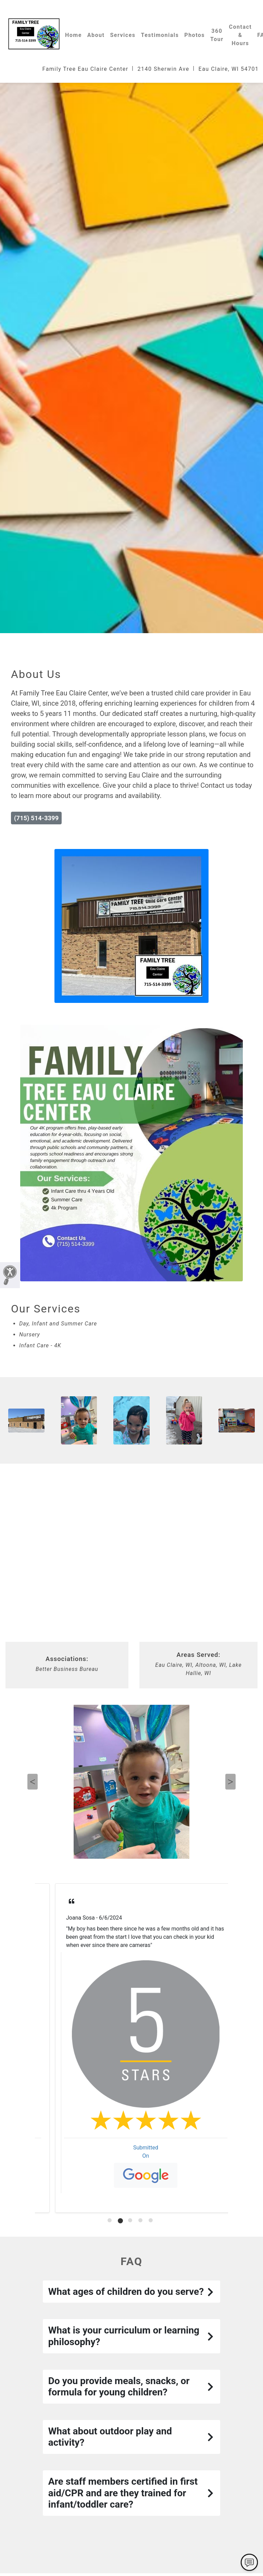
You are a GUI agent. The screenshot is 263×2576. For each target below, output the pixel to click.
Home (73, 35)
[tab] (110, 2220)
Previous (32, 1782)
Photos (194, 35)
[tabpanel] (131, 2048)
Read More (65, 1945)
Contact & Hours (240, 35)
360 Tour (216, 35)
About (96, 35)
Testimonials (160, 35)
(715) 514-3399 (36, 818)
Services (122, 35)
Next (230, 1782)
